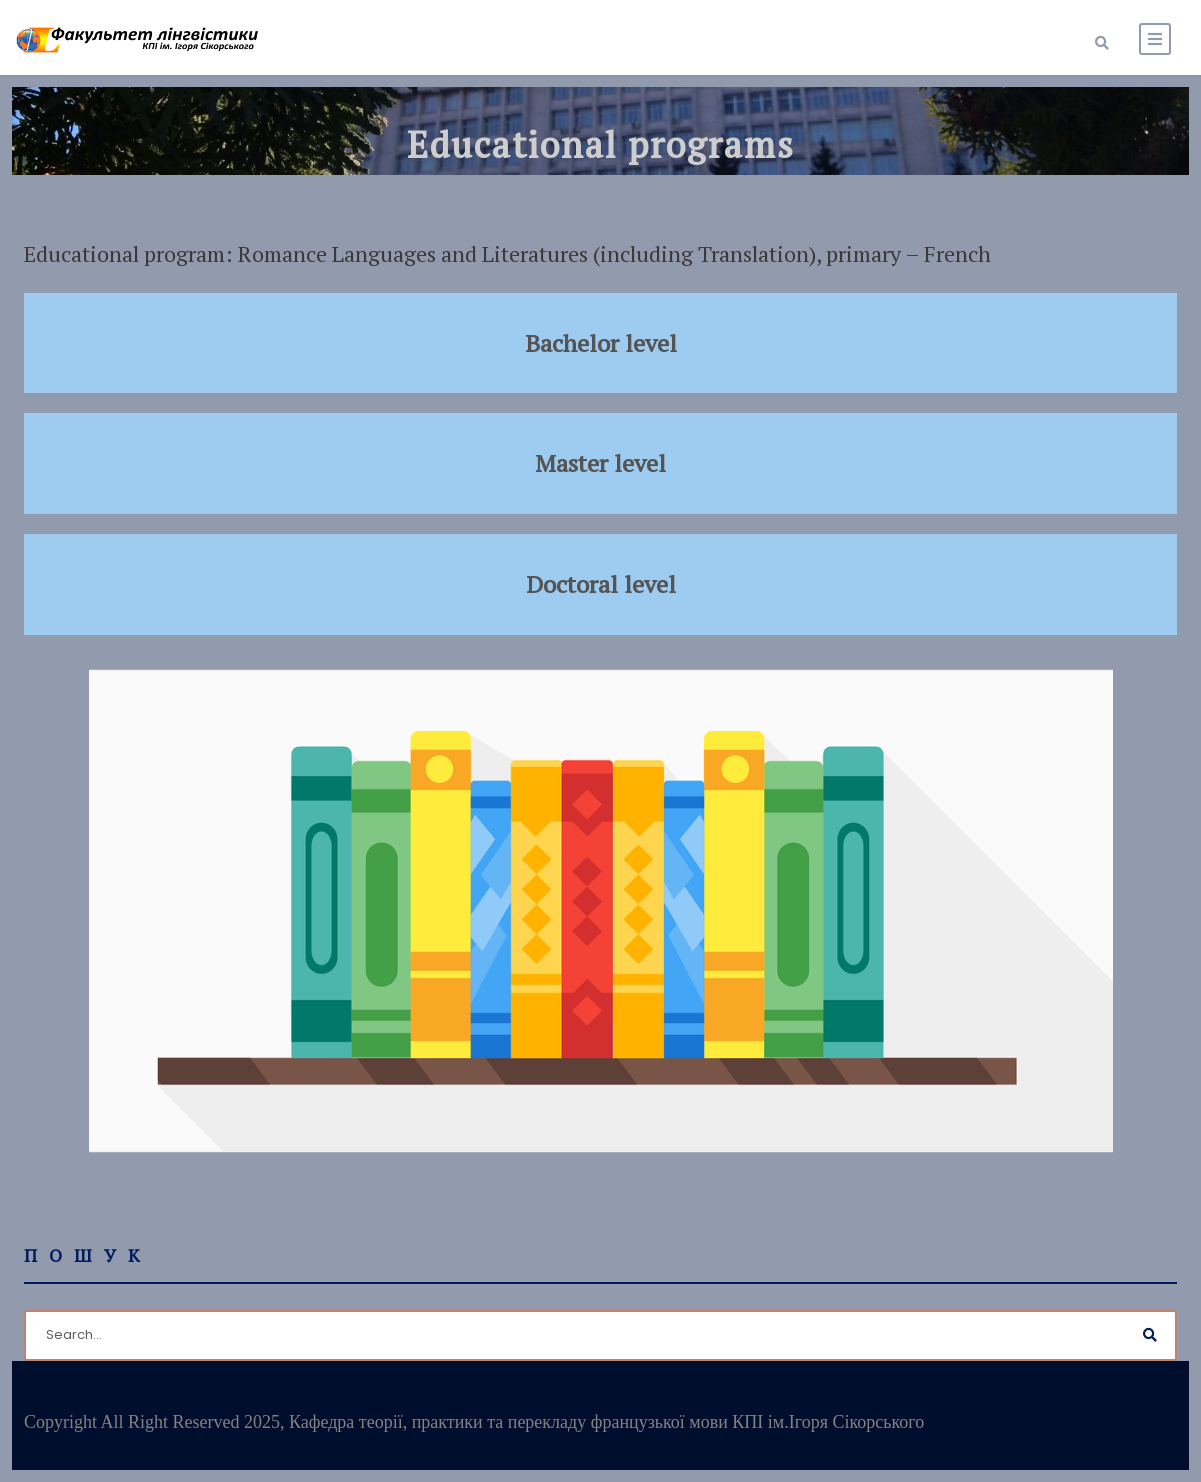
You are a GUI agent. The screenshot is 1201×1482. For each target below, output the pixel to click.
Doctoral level (601, 584)
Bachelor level (601, 343)
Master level (600, 463)
